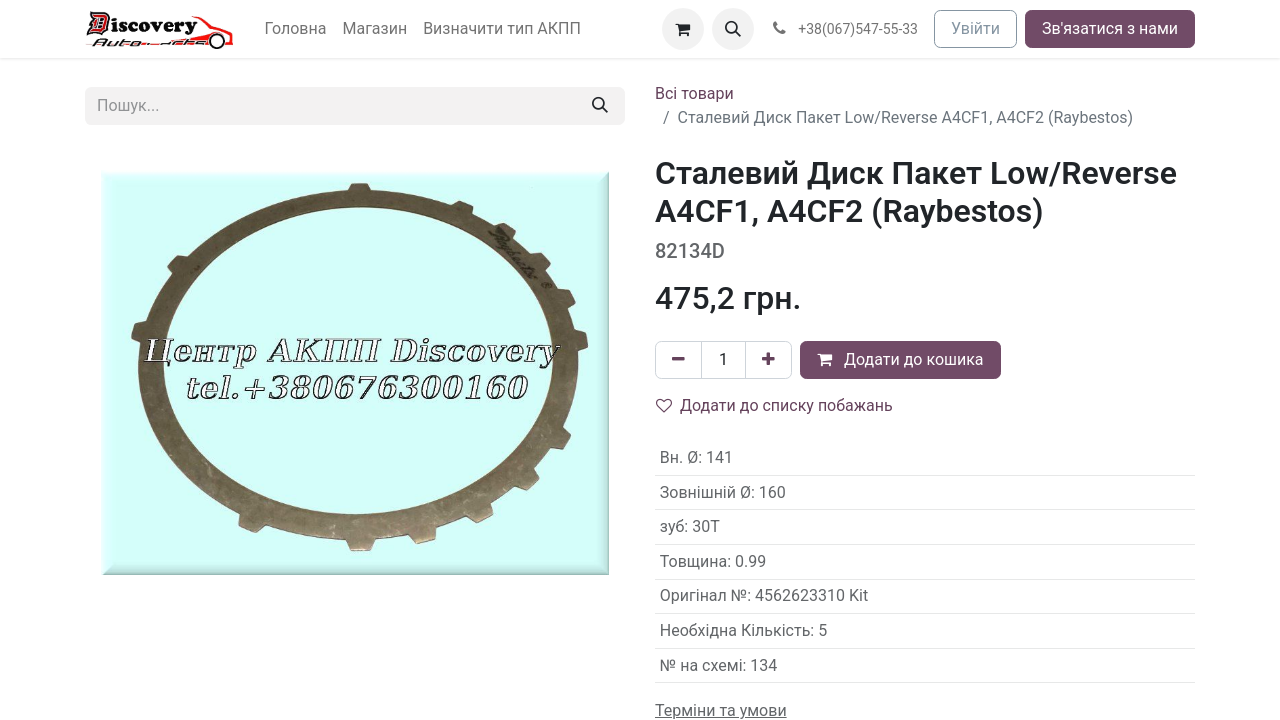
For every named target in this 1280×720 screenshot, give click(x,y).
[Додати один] (768, 360)
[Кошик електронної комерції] (683, 29)
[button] (733, 29)
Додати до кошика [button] (900, 359)
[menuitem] (296, 29)
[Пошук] (600, 106)
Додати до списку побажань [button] (774, 405)
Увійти (975, 28)
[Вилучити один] (678, 360)
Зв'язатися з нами (1110, 28)
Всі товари (694, 93)
